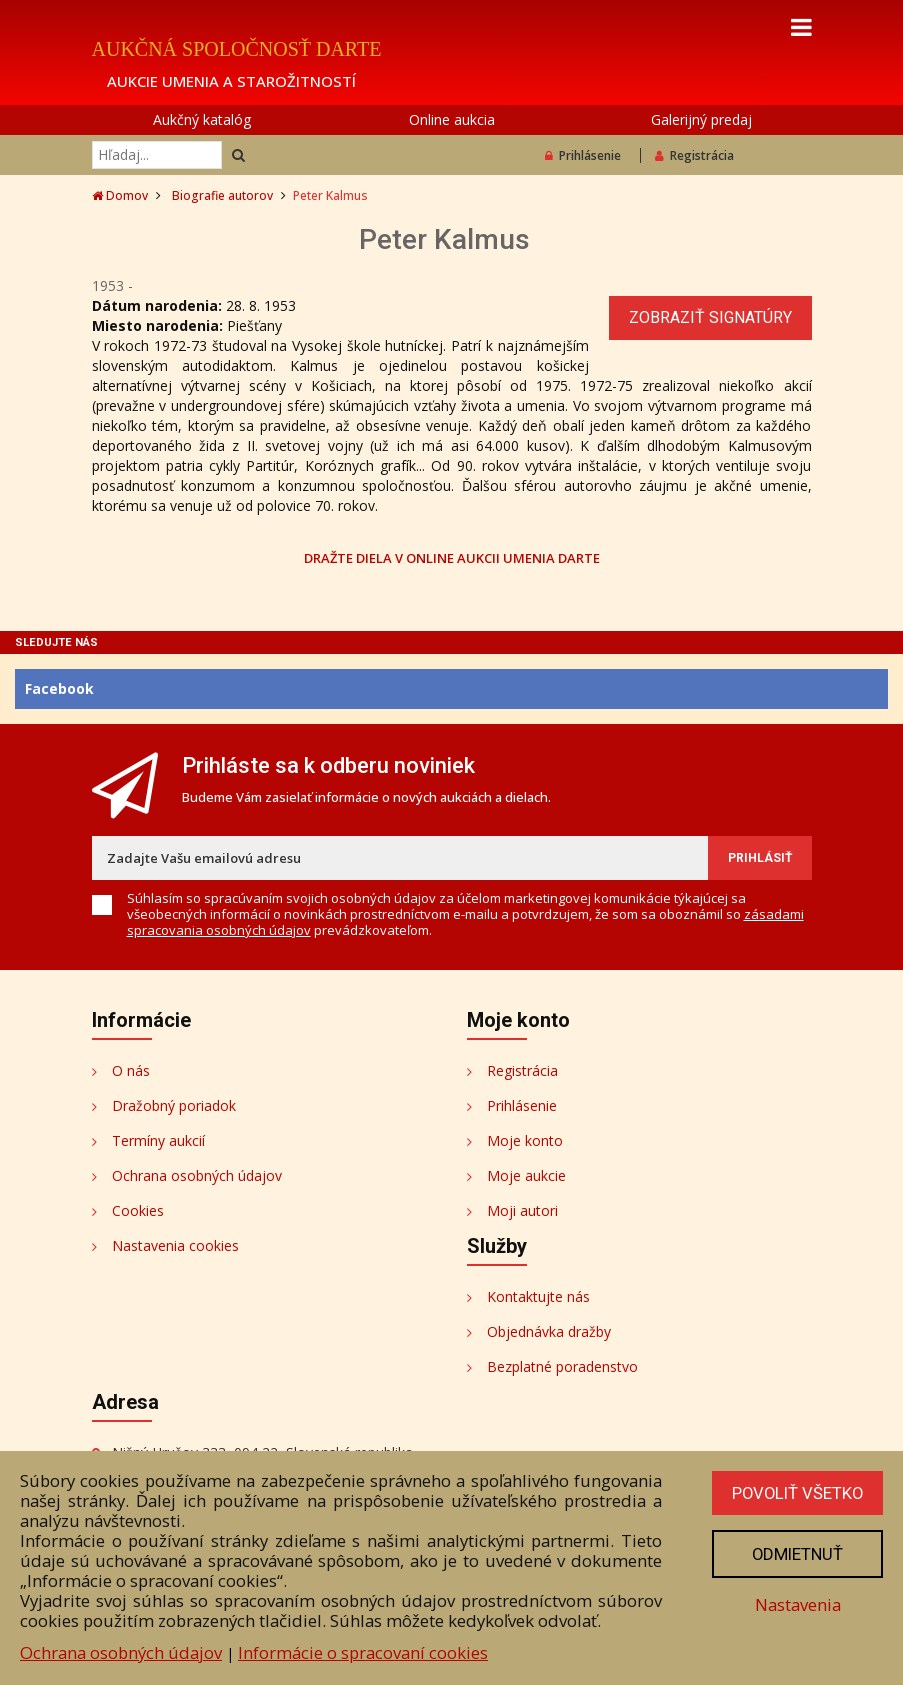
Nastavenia (796, 1604)
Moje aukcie (526, 1175)
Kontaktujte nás (538, 1296)
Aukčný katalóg (202, 119)
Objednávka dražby (549, 1331)
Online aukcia (452, 119)
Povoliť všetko (796, 1493)
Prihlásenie (583, 155)
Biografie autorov (222, 195)
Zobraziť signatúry (710, 317)
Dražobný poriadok (174, 1105)
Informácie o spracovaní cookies (363, 1652)
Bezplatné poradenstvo (562, 1366)
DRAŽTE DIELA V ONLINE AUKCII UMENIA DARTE (452, 557)
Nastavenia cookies (175, 1245)
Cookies (138, 1210)
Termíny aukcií (158, 1140)
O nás (131, 1070)
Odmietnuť (796, 1554)
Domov (120, 195)
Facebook (59, 688)
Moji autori (522, 1210)
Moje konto (525, 1140)
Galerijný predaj (701, 119)
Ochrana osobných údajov (197, 1175)
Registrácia (694, 155)
